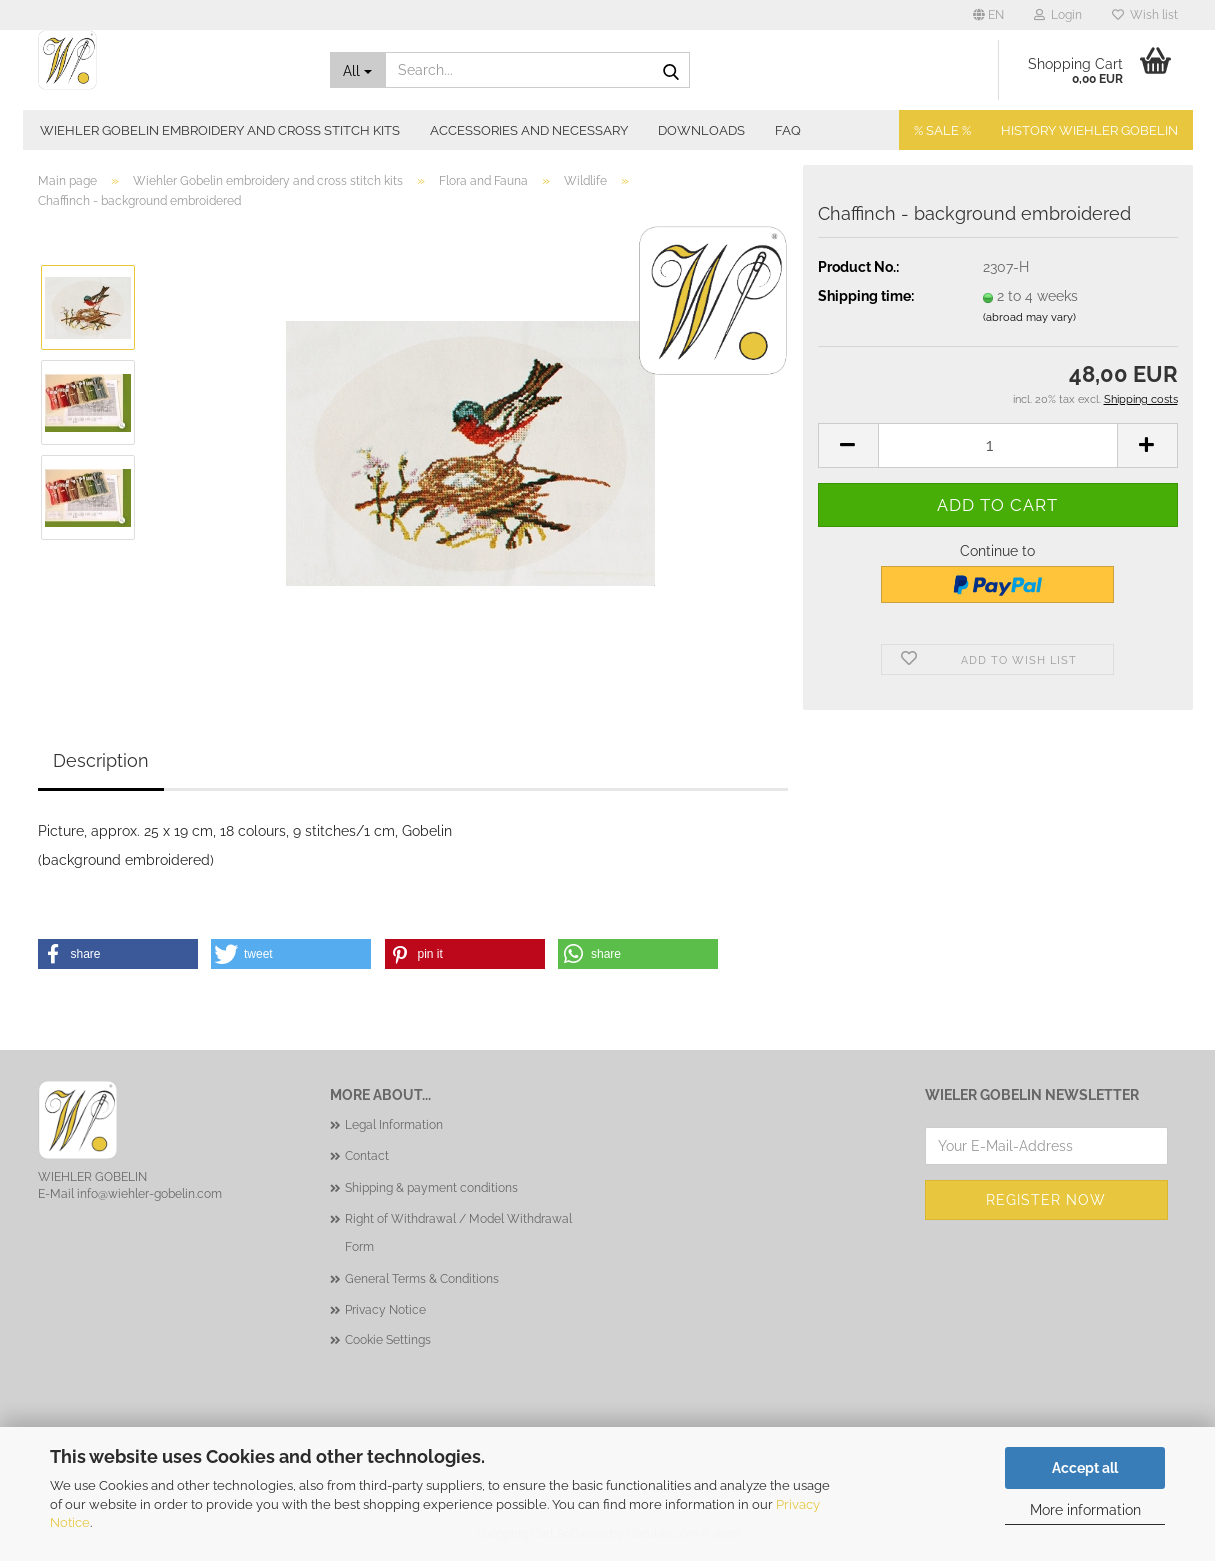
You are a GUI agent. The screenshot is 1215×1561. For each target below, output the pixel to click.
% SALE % (942, 130)
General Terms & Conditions (422, 1279)
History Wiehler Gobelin (1089, 130)
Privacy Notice (385, 1310)
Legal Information (394, 1125)
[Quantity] (998, 445)
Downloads (701, 130)
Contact (367, 1156)
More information (1085, 1510)
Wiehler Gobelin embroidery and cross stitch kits (220, 130)
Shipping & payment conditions (431, 1188)
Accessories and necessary (529, 130)
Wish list (1145, 15)
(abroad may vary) (1029, 317)
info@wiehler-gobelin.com (149, 1194)
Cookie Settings (388, 1340)
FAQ (788, 130)
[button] (988, 15)
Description (101, 760)
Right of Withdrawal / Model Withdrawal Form (458, 1233)
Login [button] (1058, 15)
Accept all (1085, 1468)
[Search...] (358, 70)
